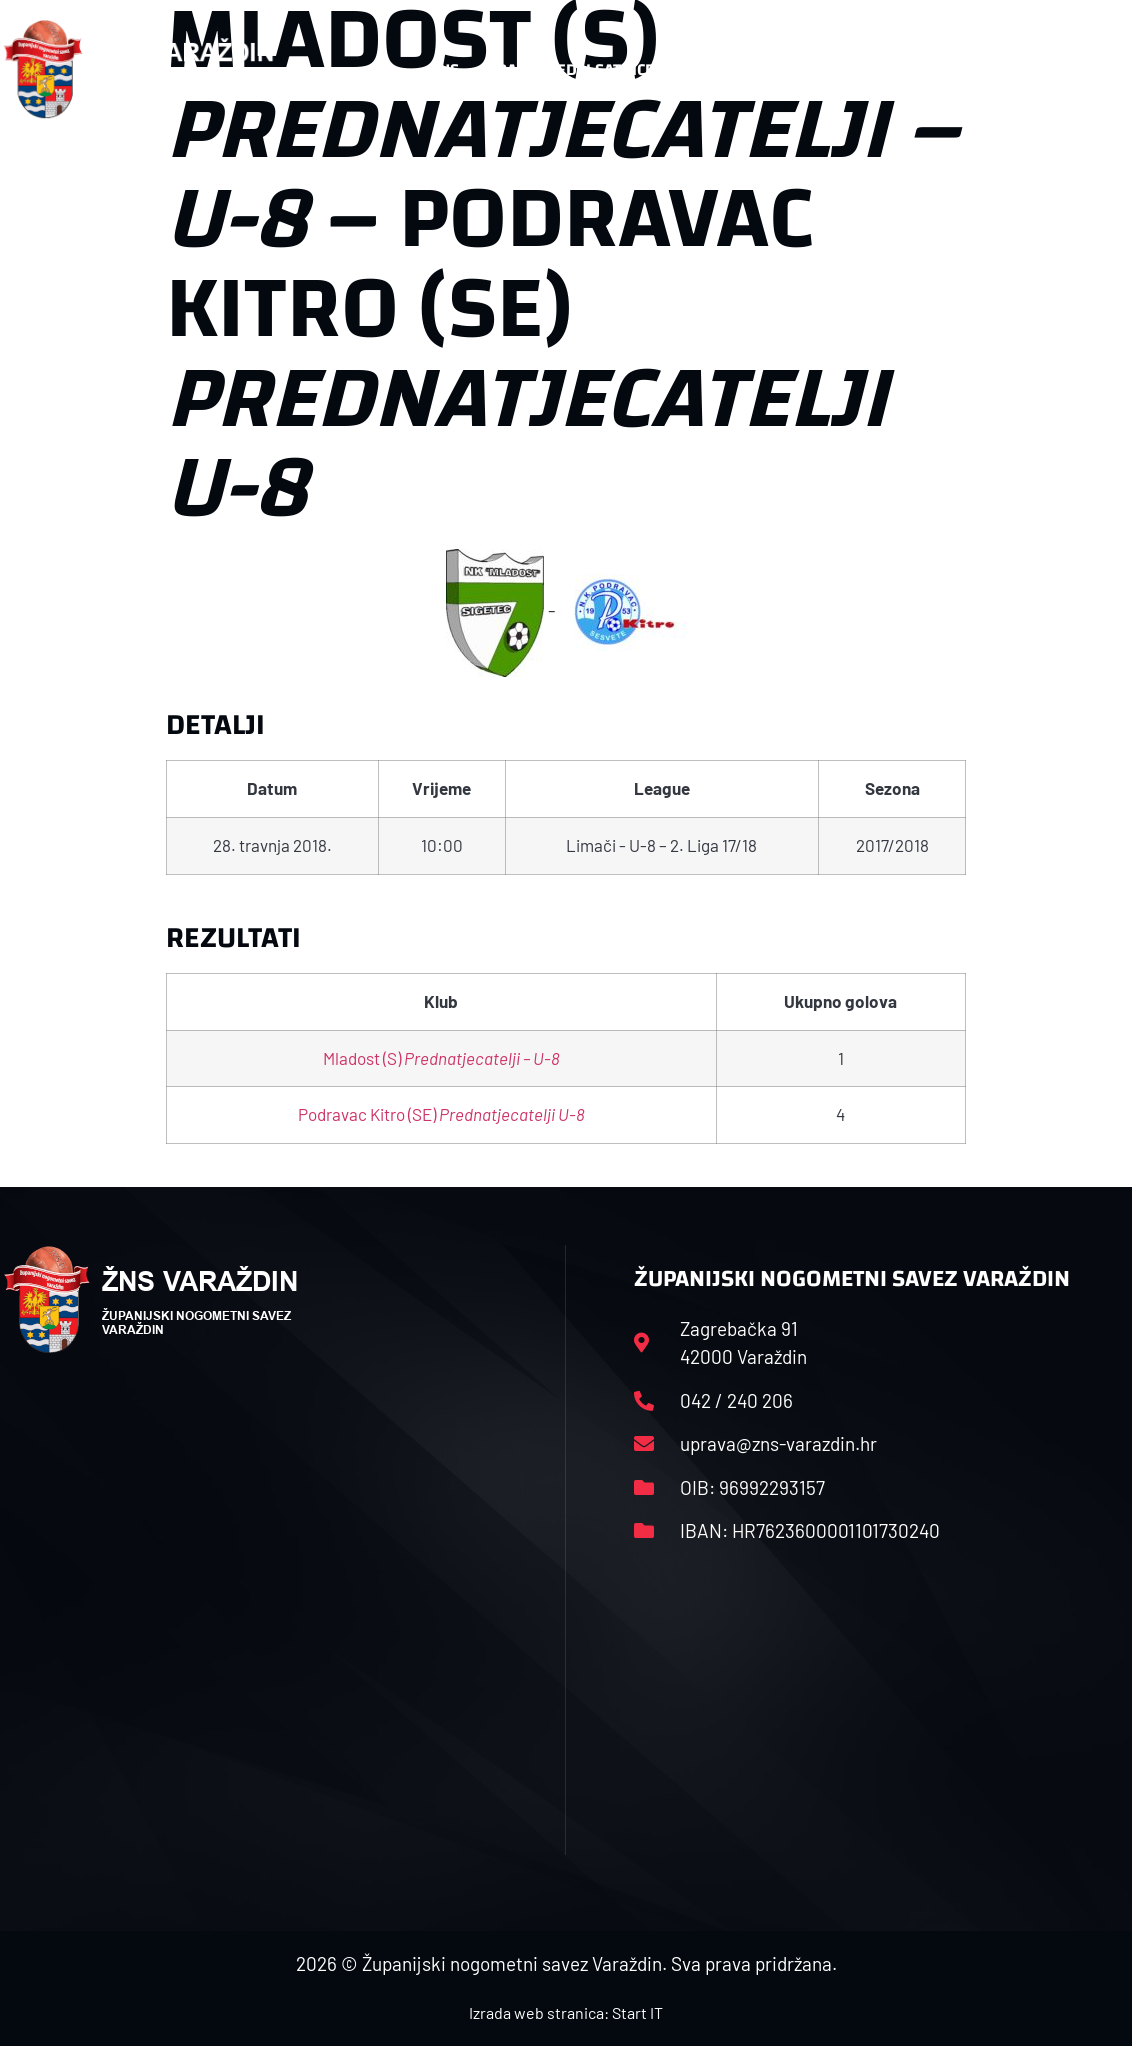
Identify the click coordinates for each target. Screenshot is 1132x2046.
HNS (443, 69)
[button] (1089, 70)
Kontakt (931, 70)
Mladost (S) (441, 1058)
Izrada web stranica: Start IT (566, 2012)
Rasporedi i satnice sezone (607, 69)
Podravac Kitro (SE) (441, 1114)
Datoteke (802, 70)
